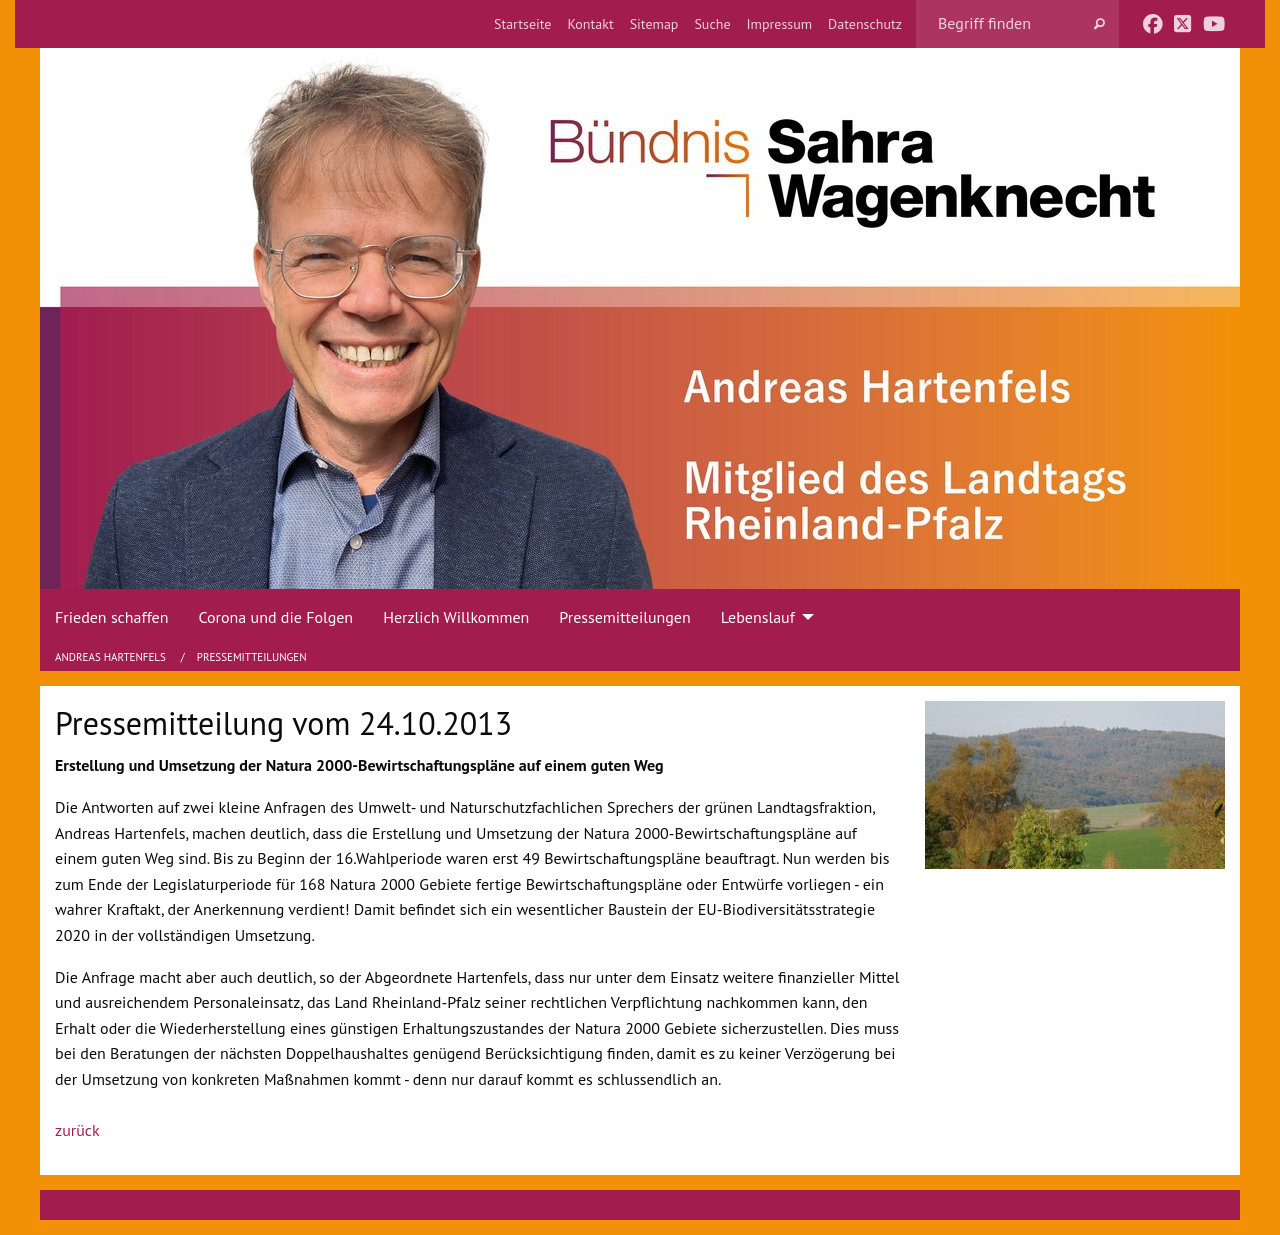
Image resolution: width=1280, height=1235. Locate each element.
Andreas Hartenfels (112, 657)
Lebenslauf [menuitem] (758, 617)
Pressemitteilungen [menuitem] (624, 617)
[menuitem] (523, 24)
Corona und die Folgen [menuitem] (275, 617)
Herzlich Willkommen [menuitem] (456, 617)
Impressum (780, 24)
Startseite (523, 24)
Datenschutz (865, 24)
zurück (77, 1130)
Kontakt (590, 24)
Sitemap (654, 24)
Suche (712, 24)
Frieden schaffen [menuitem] (111, 617)
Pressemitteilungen (252, 657)
